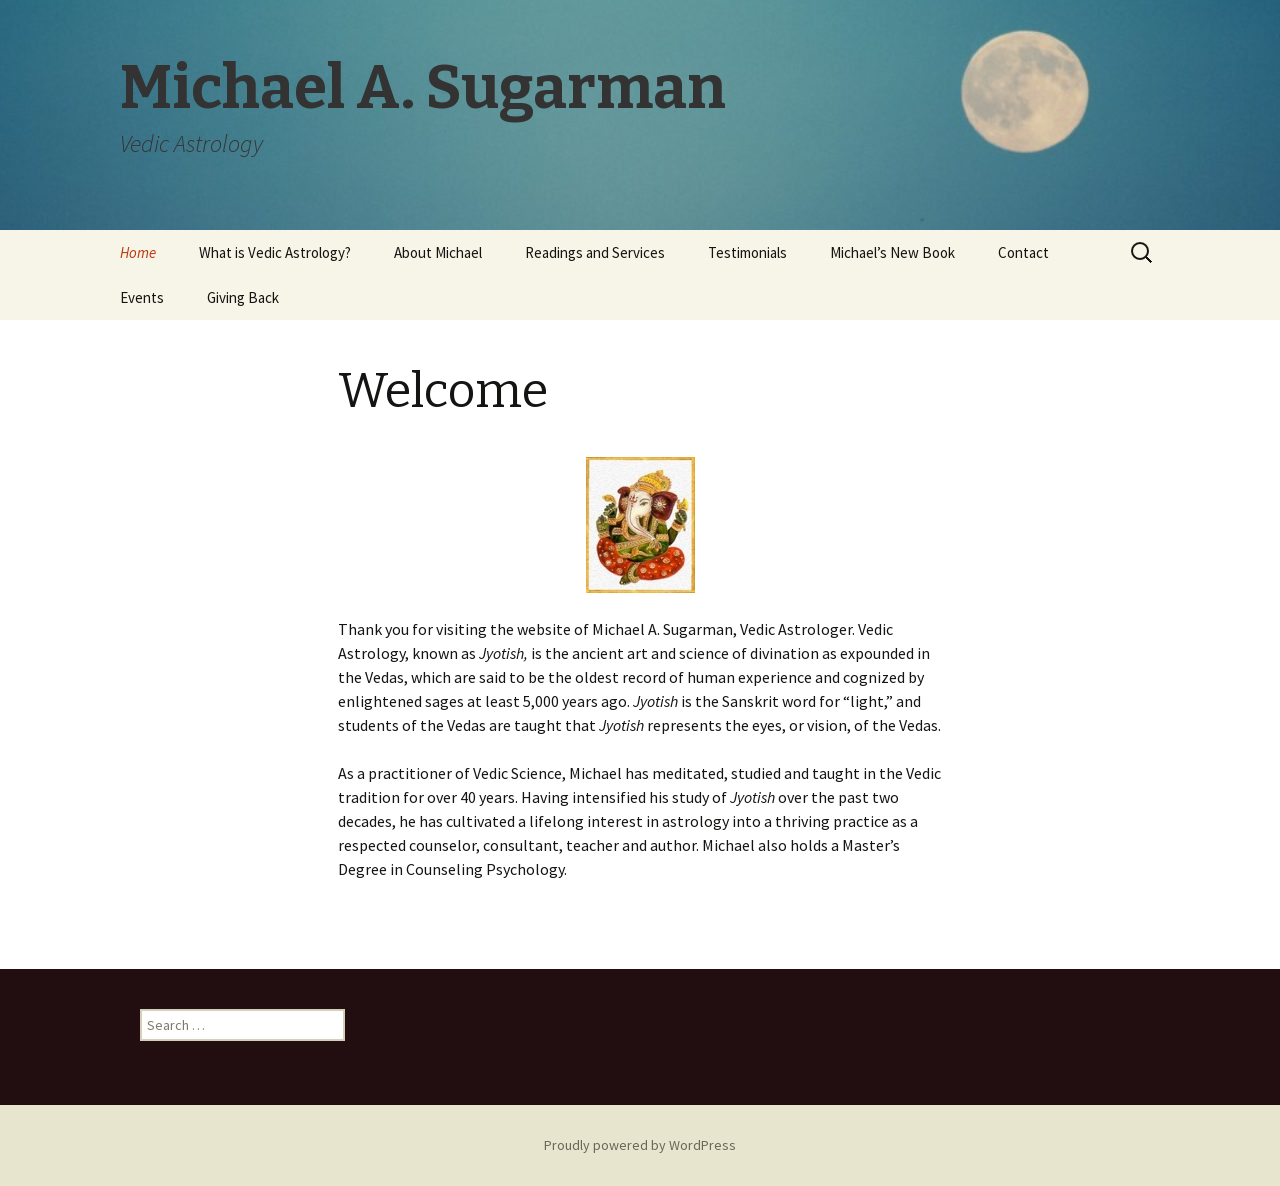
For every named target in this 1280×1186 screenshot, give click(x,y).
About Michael (438, 252)
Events (142, 297)
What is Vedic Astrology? (275, 252)
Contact (1023, 252)
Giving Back (243, 297)
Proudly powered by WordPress (640, 1145)
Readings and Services (595, 252)
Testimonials (747, 252)
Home (138, 252)
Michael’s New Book (892, 252)
